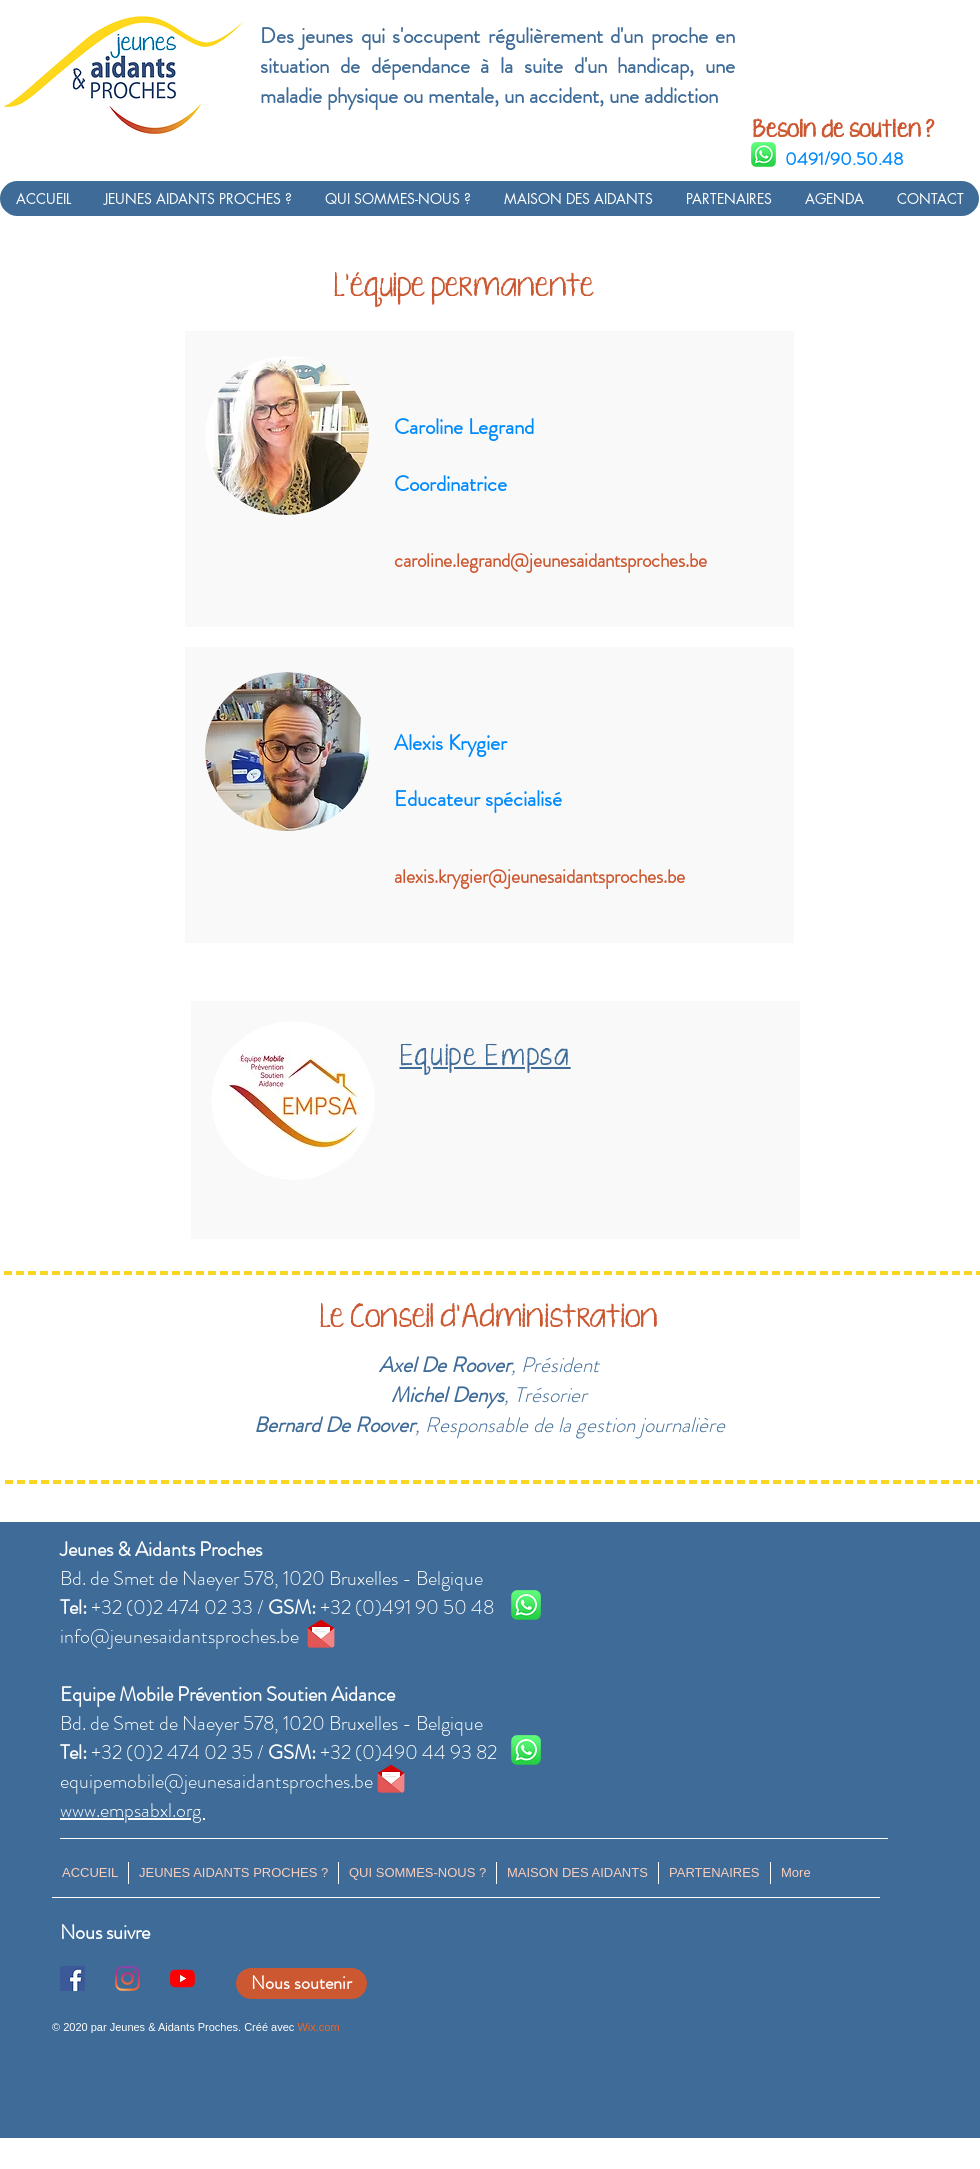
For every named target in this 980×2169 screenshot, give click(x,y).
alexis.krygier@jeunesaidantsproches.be (539, 876)
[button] (197, 198)
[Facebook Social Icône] (72, 1978)
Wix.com (318, 2027)
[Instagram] (127, 1978)
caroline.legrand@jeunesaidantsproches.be (550, 560)
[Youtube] (182, 1978)
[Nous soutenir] (301, 1983)
